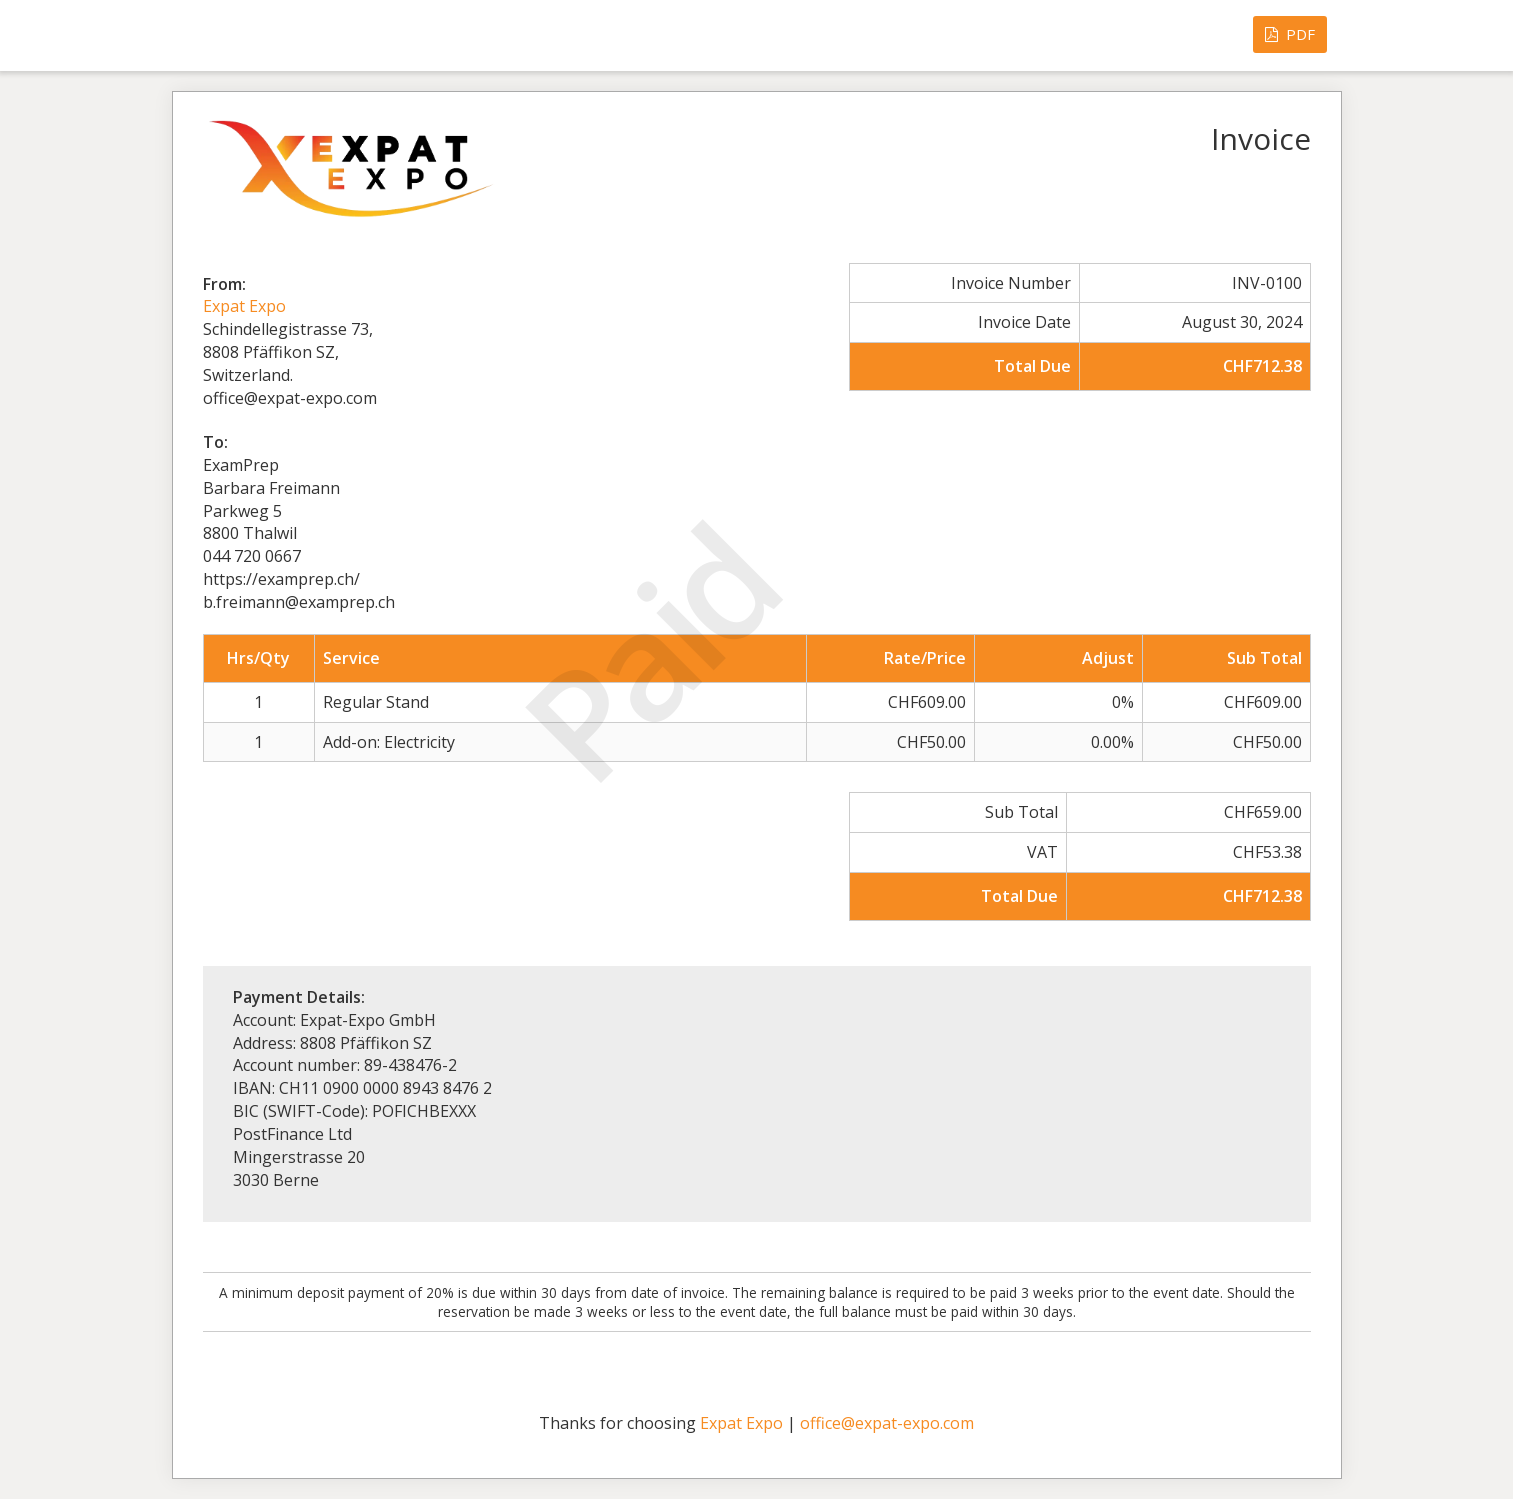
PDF (1290, 34)
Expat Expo (244, 306)
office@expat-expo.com (887, 1423)
